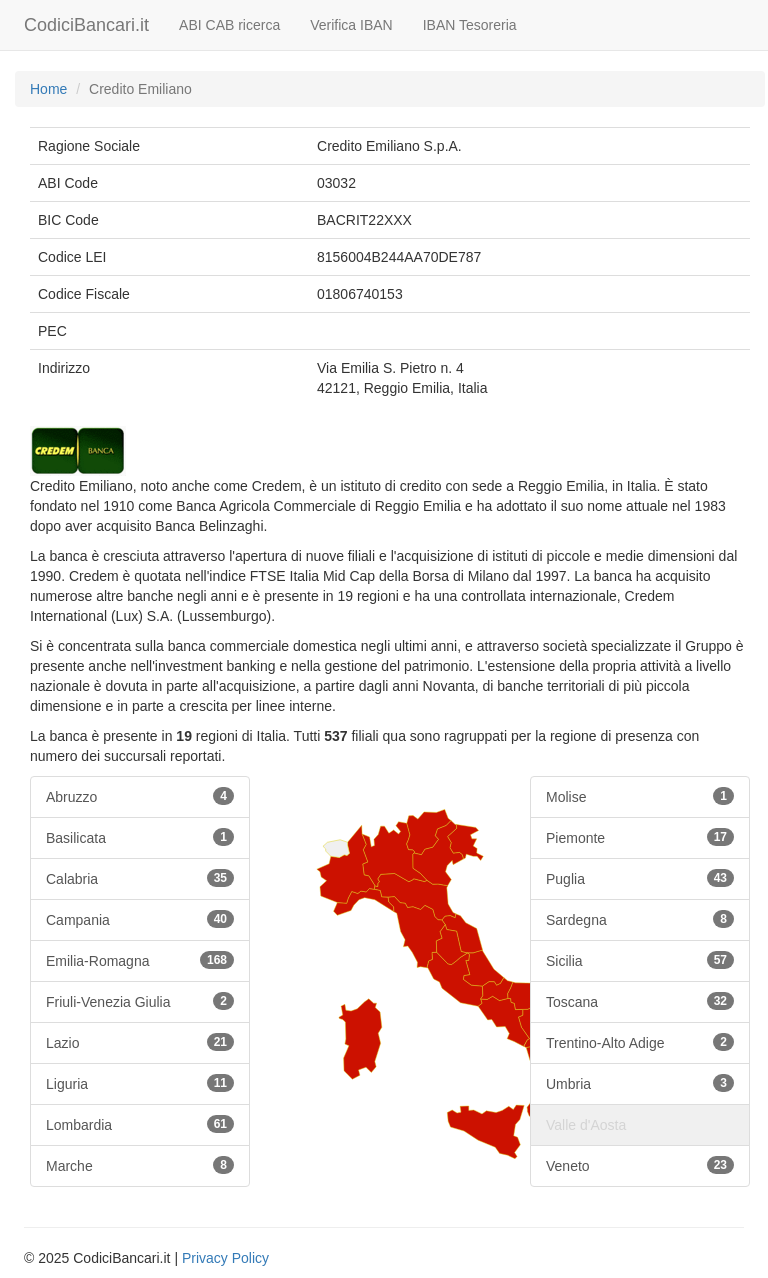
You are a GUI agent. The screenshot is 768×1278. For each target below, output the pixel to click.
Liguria (140, 1083)
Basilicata (140, 837)
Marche (140, 1165)
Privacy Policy (225, 1258)
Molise (640, 796)
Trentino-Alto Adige (640, 1042)
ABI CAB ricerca (229, 25)
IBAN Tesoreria (470, 25)
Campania (140, 919)
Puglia (640, 878)
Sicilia (640, 960)
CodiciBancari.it (86, 25)
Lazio (140, 1042)
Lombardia (140, 1124)
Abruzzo (140, 796)
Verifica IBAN (351, 25)
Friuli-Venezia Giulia (140, 1001)
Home (48, 89)
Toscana (640, 1001)
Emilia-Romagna (140, 960)
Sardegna (640, 919)
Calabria (140, 878)
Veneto (640, 1165)
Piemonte (640, 837)
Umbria (640, 1083)
